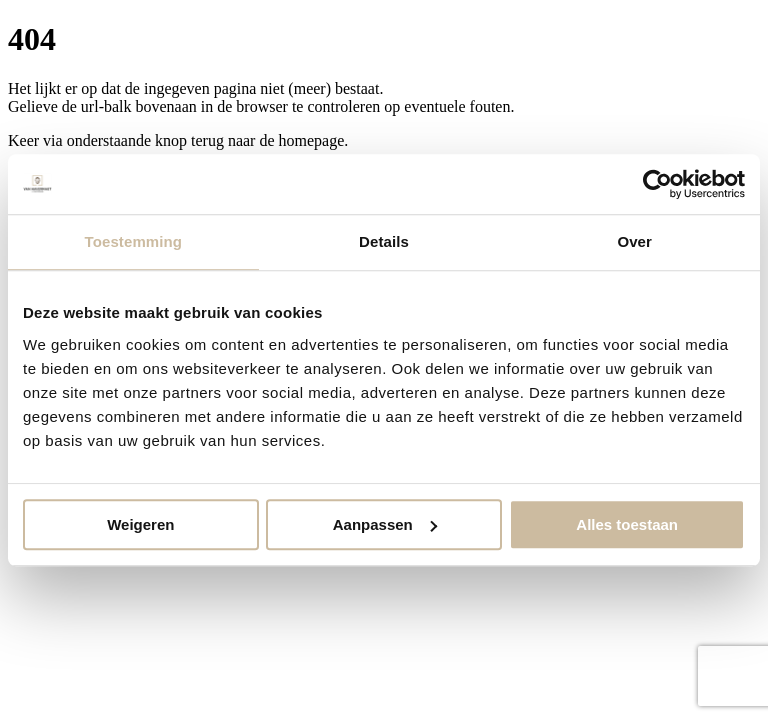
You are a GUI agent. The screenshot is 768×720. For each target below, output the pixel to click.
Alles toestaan (627, 524)
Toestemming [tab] (134, 241)
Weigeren (140, 524)
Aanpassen (385, 524)
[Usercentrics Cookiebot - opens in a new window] (657, 184)
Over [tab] (634, 241)
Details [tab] (384, 241)
